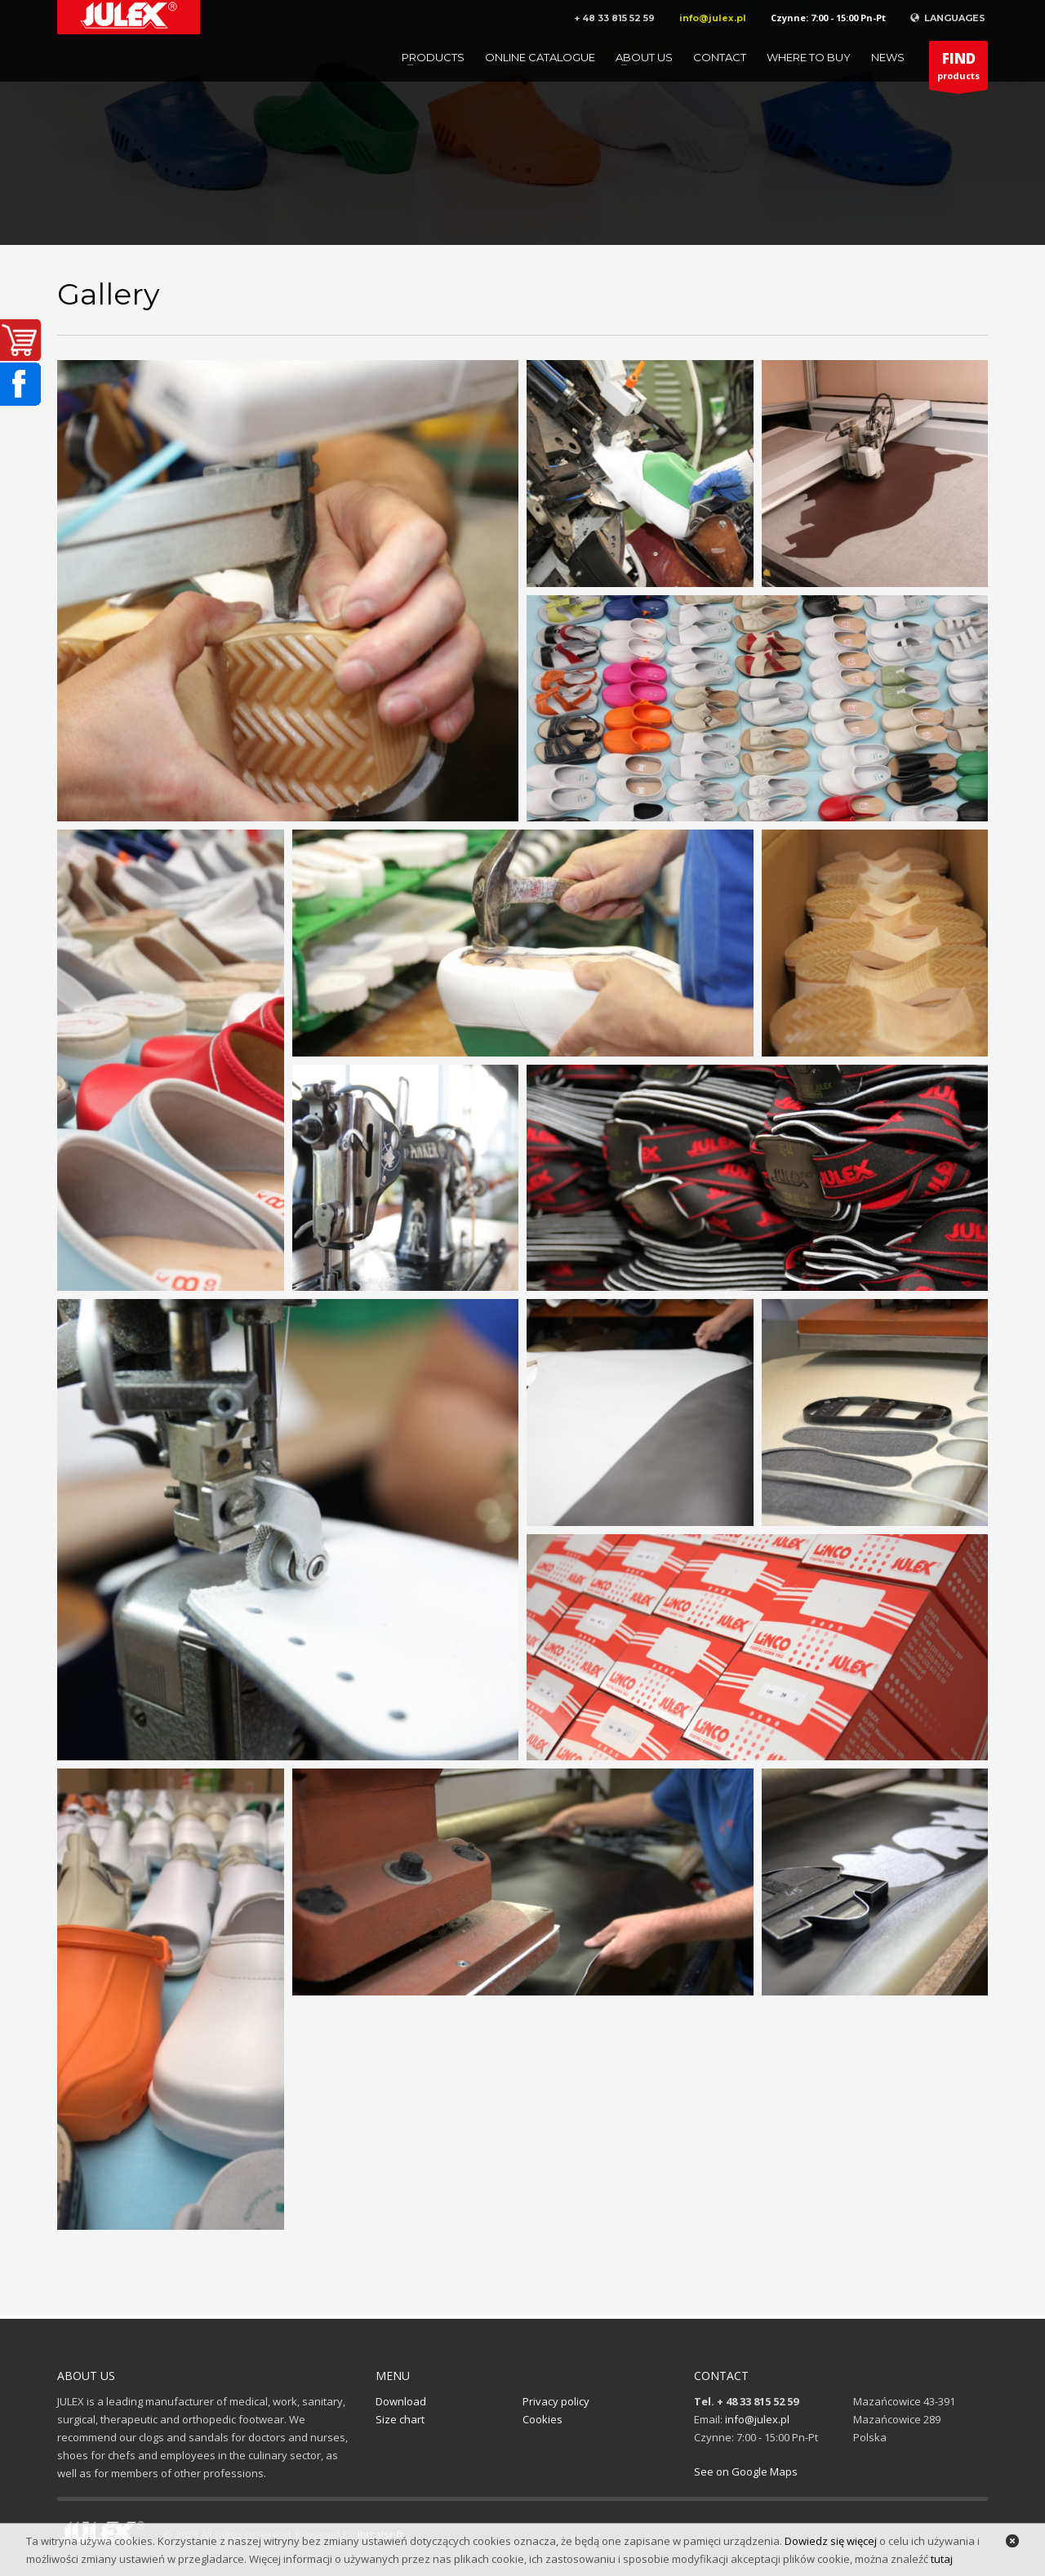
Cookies (542, 2419)
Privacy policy (555, 2401)
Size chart (400, 2419)
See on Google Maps (746, 2471)
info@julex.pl (712, 18)
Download (401, 2401)
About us (644, 57)
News (888, 57)
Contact (719, 57)
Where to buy (809, 57)
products (958, 69)
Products (433, 57)
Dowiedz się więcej (831, 2541)
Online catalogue (540, 57)
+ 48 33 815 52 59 (614, 18)
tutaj (942, 2559)
